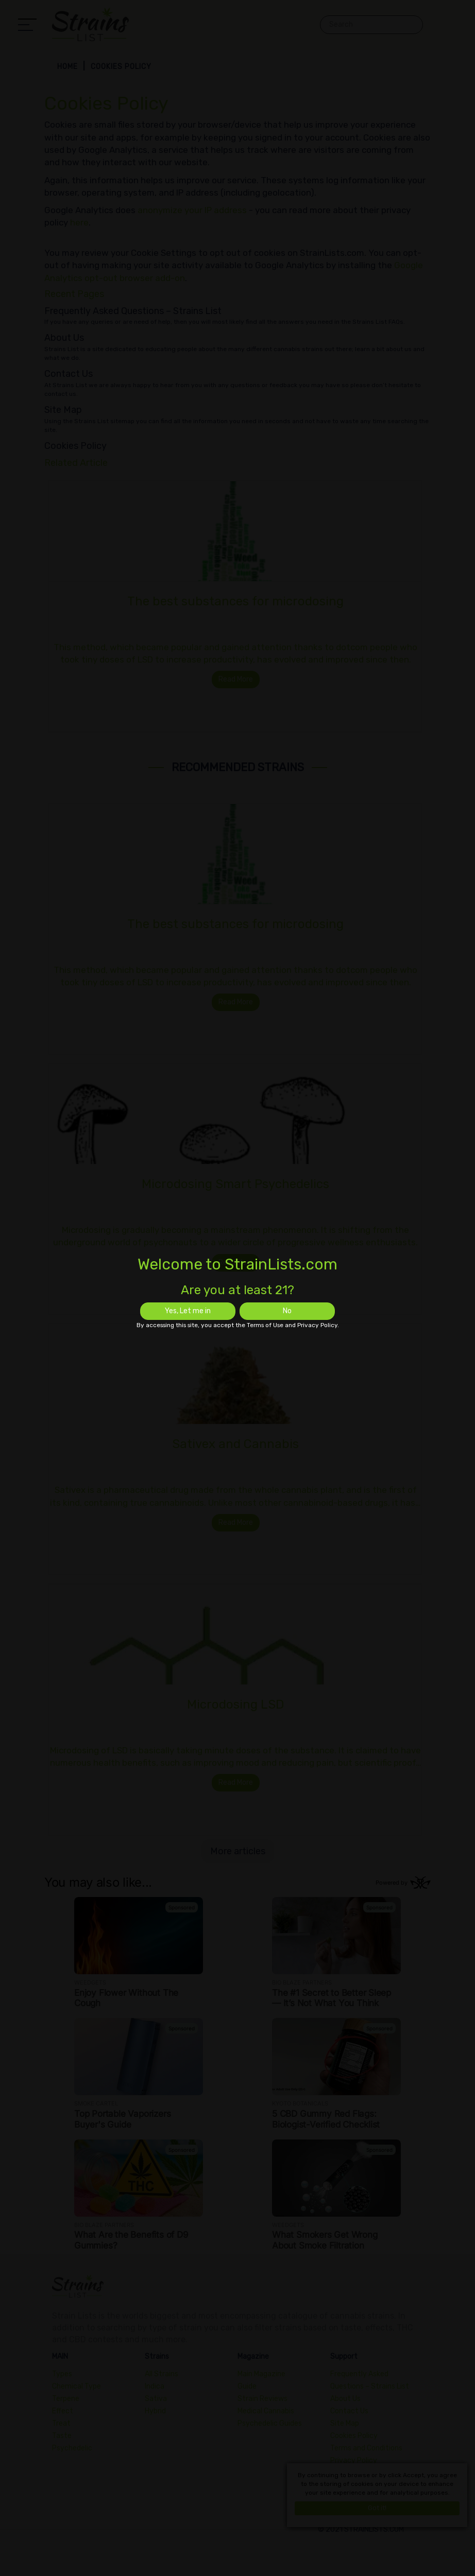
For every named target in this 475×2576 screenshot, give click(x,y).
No (287, 1311)
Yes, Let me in (188, 1311)
